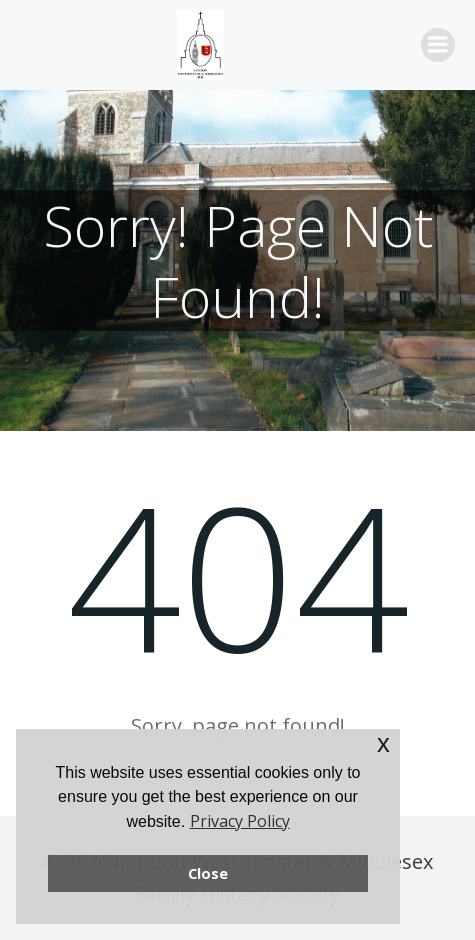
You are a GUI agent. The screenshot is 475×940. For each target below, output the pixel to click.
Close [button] (208, 873)
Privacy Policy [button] (240, 821)
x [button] (383, 743)
